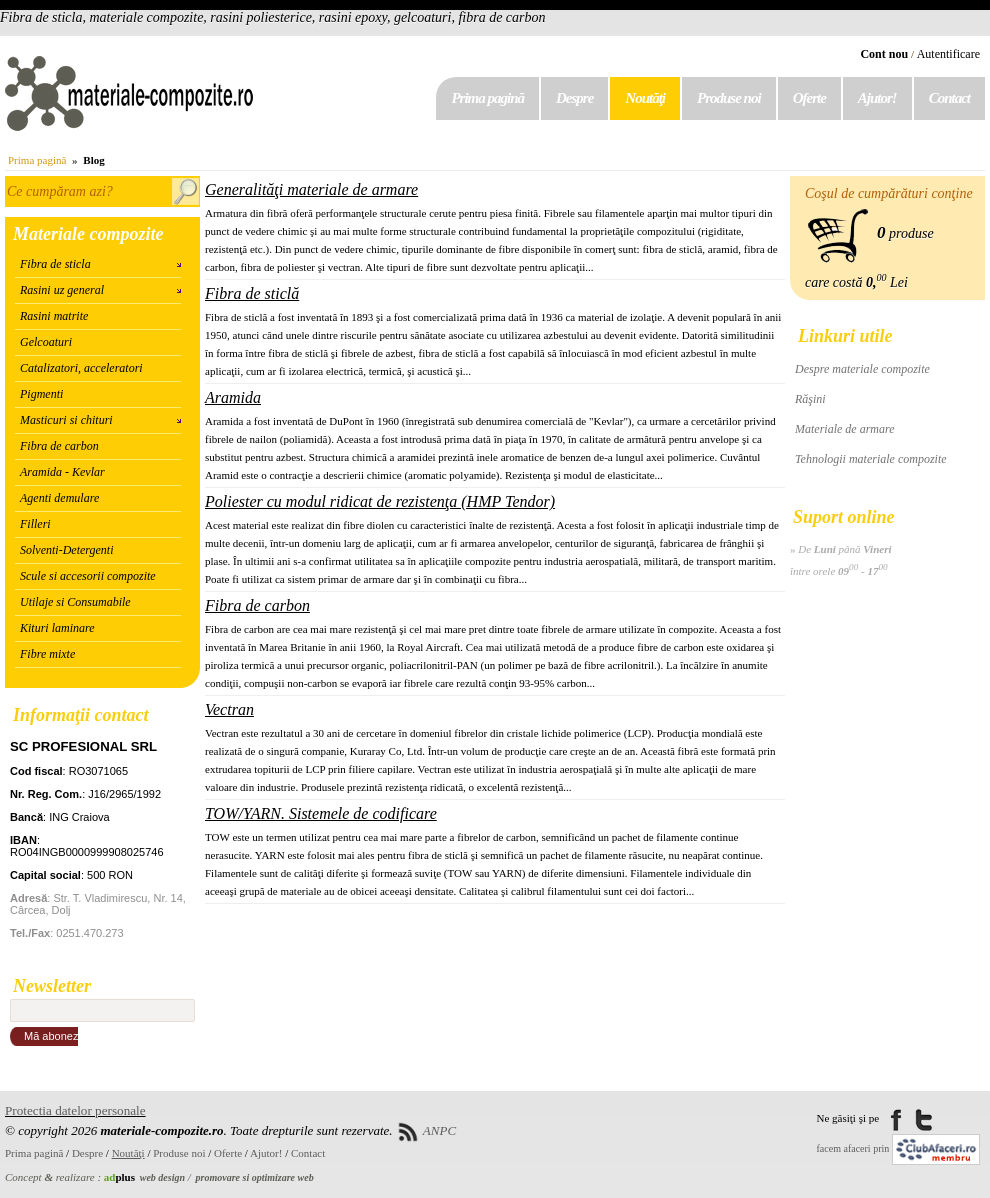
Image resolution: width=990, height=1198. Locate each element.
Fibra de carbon (59, 446)
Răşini (810, 399)
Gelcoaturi (46, 342)
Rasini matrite (54, 316)
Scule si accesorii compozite (88, 576)
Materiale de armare (845, 429)
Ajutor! (877, 98)
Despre (574, 98)
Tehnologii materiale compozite (871, 459)
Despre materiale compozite (862, 369)
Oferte (809, 98)
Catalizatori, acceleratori (81, 368)
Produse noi (729, 98)
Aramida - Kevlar (62, 472)
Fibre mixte (47, 654)
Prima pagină (487, 98)
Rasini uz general (62, 290)
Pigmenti (41, 394)
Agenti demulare (59, 498)
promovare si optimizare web (255, 1177)
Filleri (35, 524)
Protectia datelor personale (75, 1110)
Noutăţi (645, 98)
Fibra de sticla (55, 264)
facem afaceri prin (853, 1148)
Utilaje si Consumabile (75, 602)
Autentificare (948, 54)
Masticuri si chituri (66, 420)
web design (162, 1177)
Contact (949, 98)
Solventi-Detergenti (67, 550)
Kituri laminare (57, 628)
